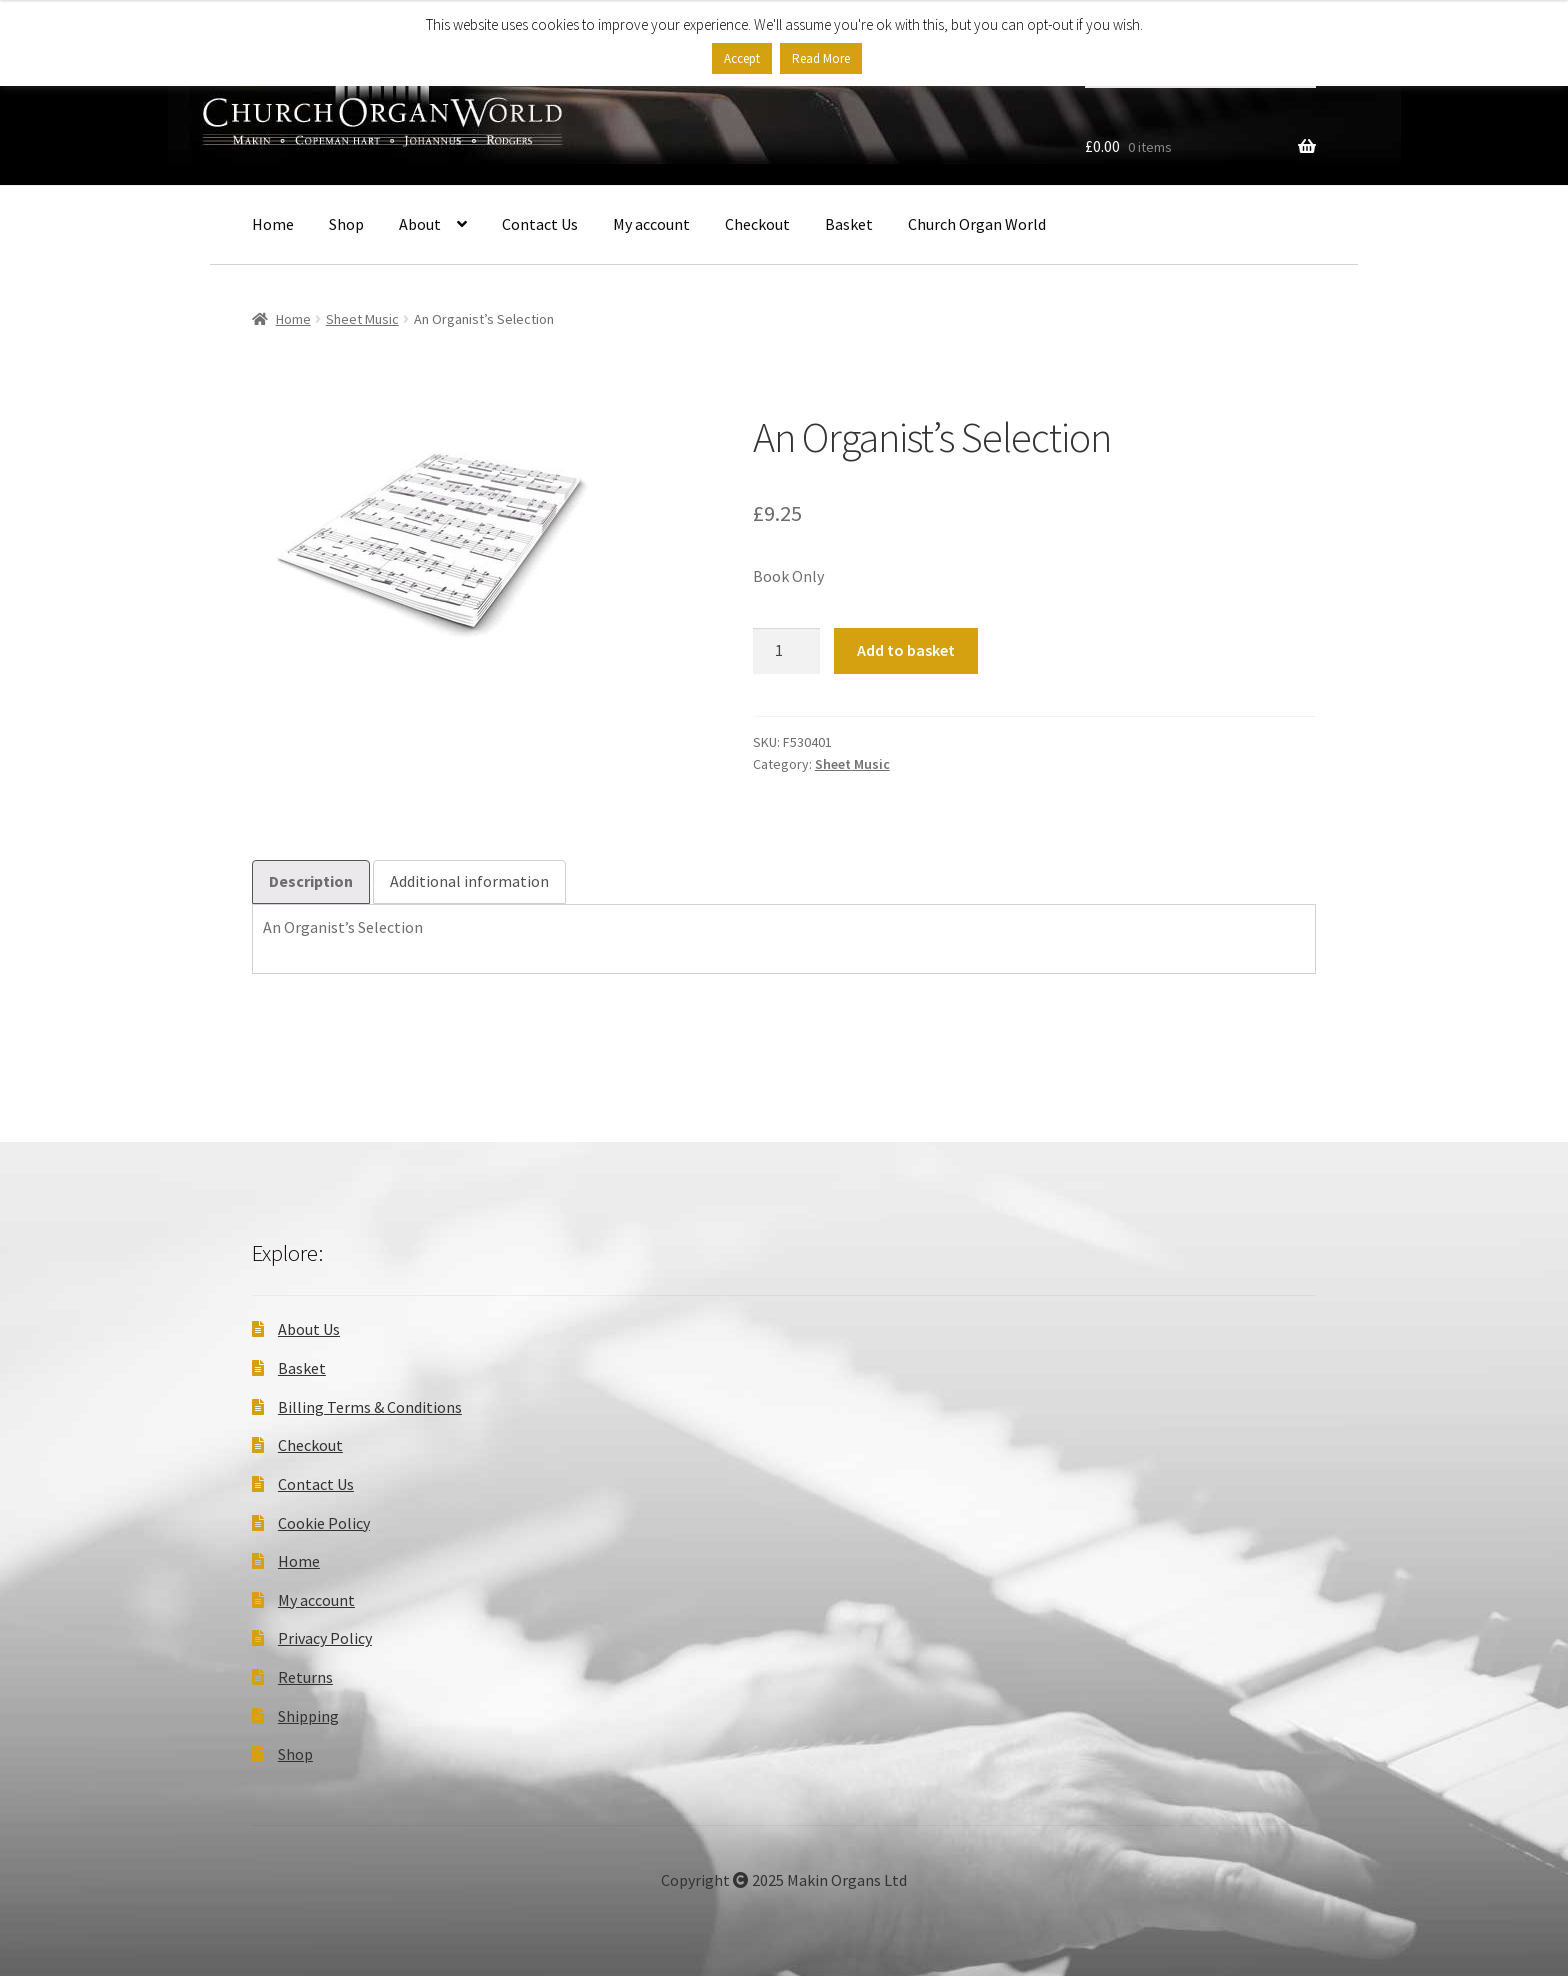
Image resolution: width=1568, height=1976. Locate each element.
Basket (849, 224)
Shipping (308, 1716)
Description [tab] (311, 881)
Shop (346, 224)
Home (273, 224)
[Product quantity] (787, 651)
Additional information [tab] (469, 881)
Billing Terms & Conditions (370, 1407)
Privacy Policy (325, 1638)
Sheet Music (362, 319)
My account (651, 224)
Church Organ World (977, 224)
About (420, 224)
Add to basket (906, 650)
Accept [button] (742, 58)
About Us (309, 1329)
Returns (305, 1677)
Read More (821, 58)
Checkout (757, 224)
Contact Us (540, 224)
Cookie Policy (324, 1523)
